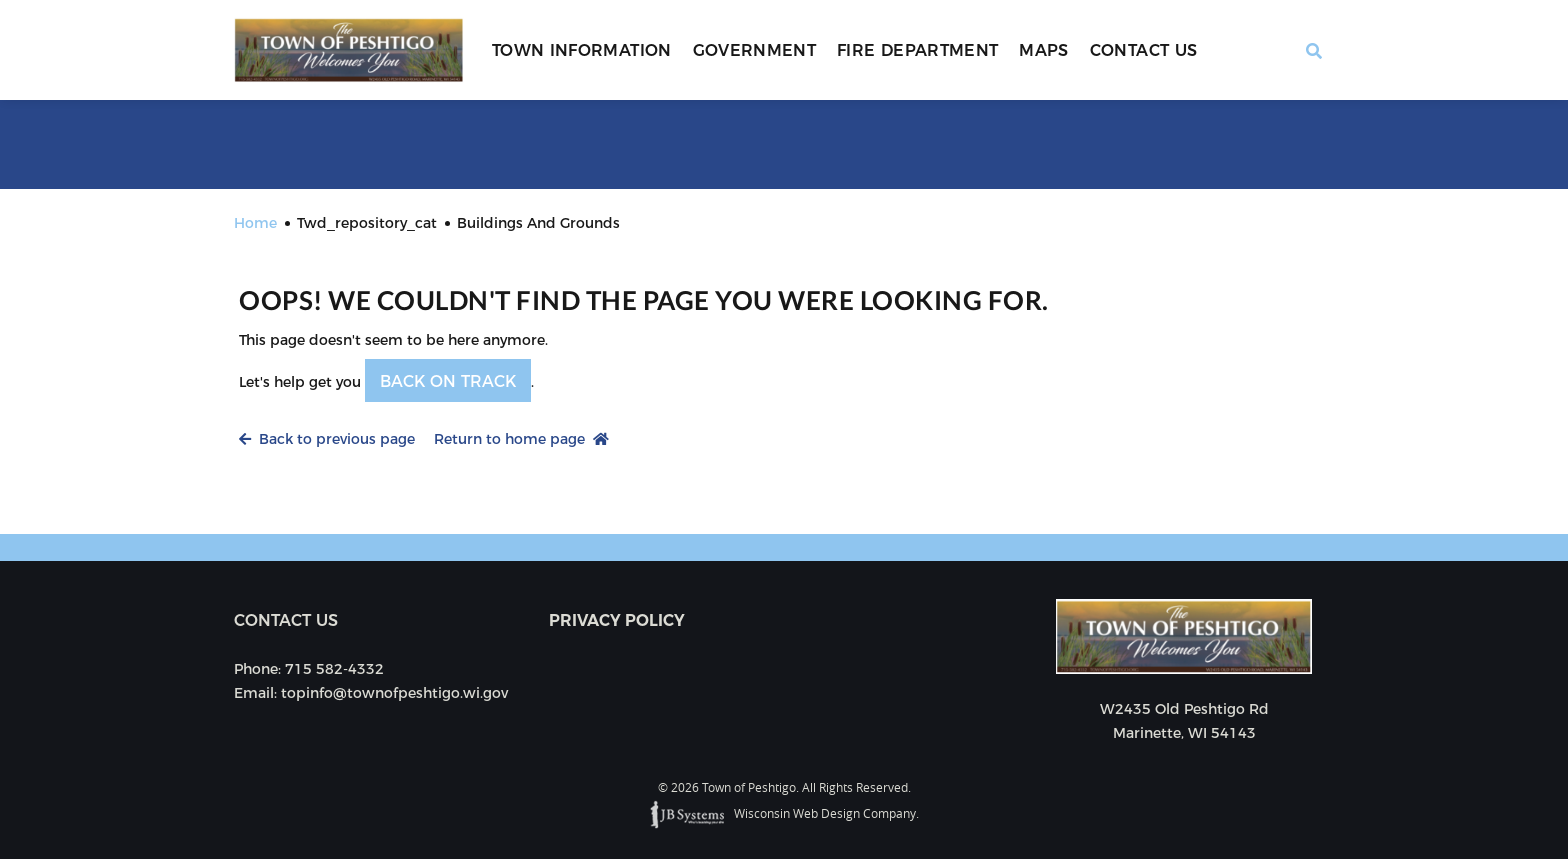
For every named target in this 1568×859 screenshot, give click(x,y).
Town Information (582, 50)
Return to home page (521, 439)
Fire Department (917, 50)
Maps (1043, 50)
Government (755, 50)
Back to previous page (327, 439)
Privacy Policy (617, 620)
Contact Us (1144, 50)
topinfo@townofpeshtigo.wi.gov (394, 693)
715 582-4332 (334, 669)
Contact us (286, 620)
